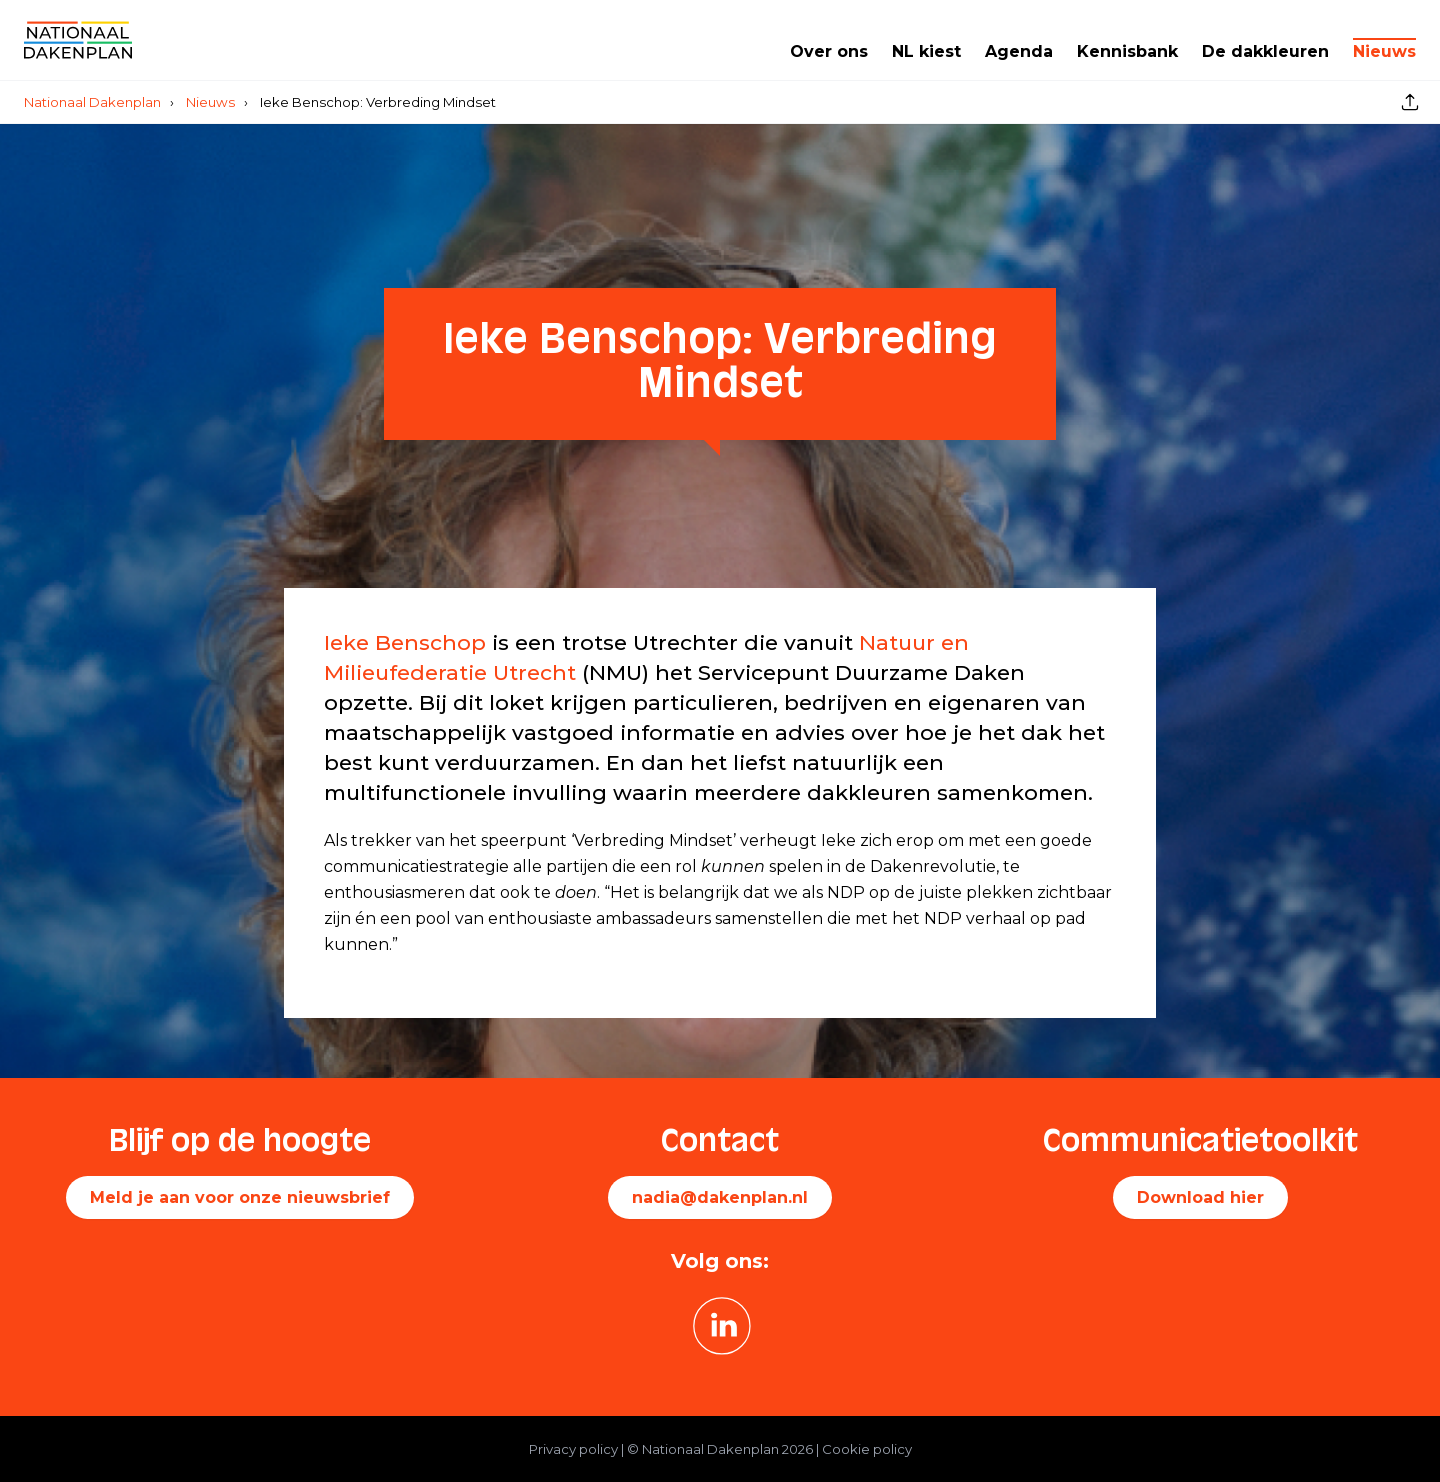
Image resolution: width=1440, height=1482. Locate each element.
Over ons (829, 51)
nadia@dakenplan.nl (720, 1197)
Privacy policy (573, 1449)
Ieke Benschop (405, 642)
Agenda (1019, 51)
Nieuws (1384, 51)
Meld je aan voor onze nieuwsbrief (240, 1197)
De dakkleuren (1265, 51)
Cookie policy (867, 1449)
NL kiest (926, 51)
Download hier (1200, 1197)
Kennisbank (1127, 51)
